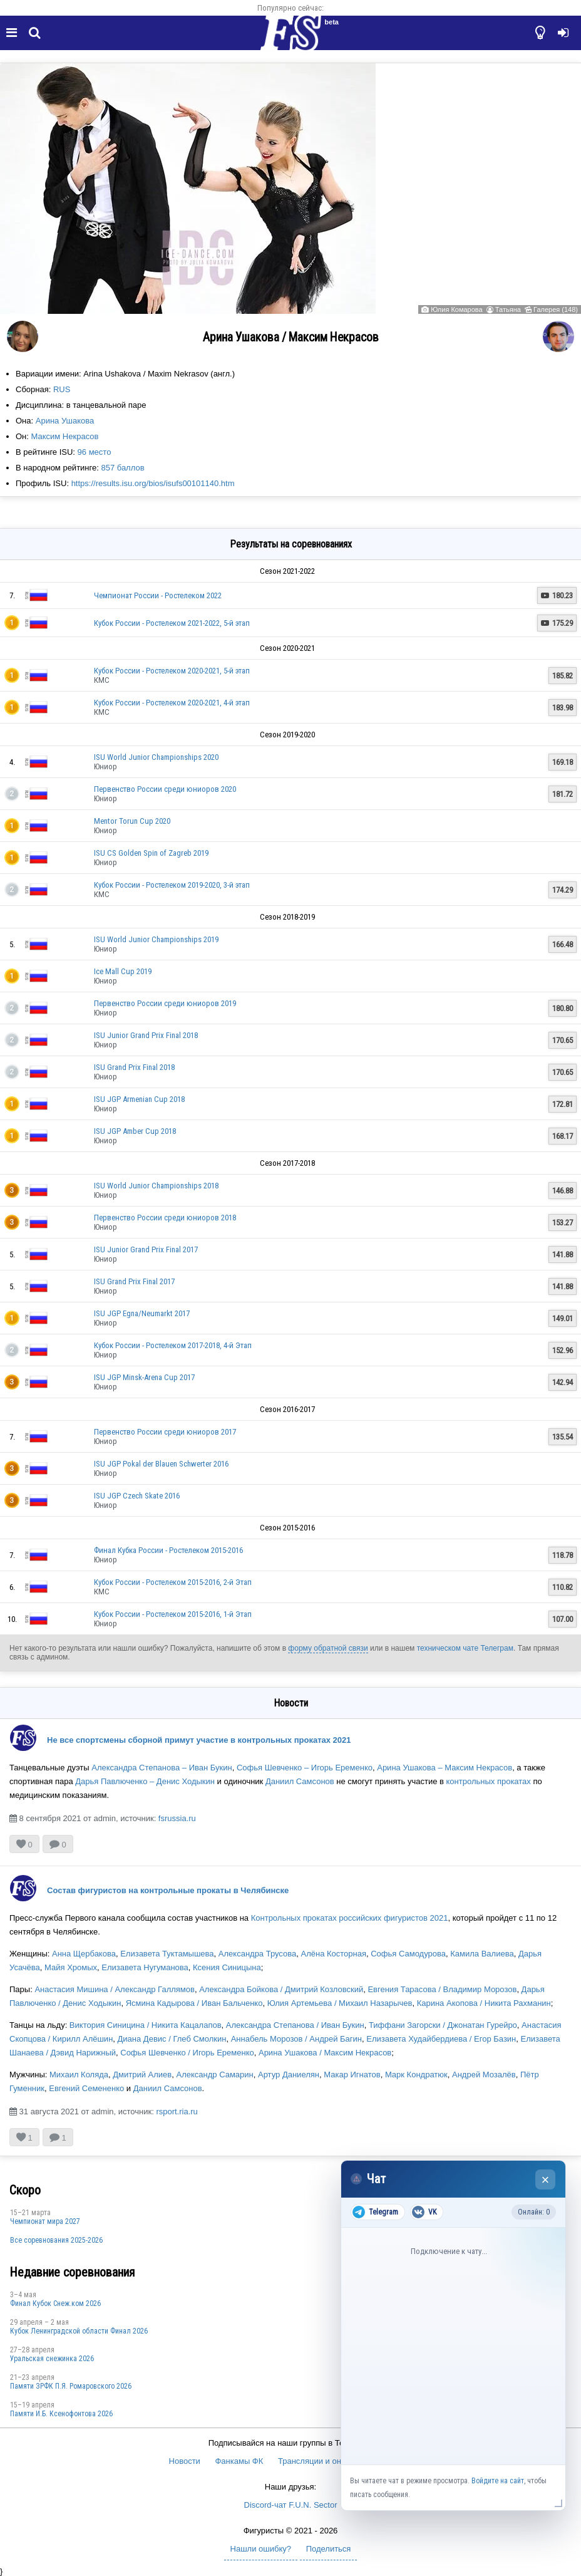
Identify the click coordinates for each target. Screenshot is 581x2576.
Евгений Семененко (86, 2088)
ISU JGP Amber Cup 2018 (135, 1131)
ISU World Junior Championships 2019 (156, 939)
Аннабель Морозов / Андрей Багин (296, 2039)
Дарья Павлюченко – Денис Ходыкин (145, 1781)
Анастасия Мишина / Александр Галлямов (114, 1989)
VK (424, 2212)
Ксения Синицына (227, 1967)
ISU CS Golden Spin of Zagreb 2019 (151, 853)
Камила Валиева (481, 1953)
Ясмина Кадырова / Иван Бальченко (194, 2003)
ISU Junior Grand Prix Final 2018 (146, 1035)
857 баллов (122, 467)
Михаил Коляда (78, 2074)
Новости (184, 2461)
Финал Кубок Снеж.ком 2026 (55, 2303)
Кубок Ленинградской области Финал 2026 (79, 2331)
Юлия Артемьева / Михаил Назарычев (340, 2003)
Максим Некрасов (65, 436)
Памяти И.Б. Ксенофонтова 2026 (61, 2413)
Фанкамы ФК (239, 2461)
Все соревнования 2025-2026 (56, 2240)
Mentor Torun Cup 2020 (132, 821)
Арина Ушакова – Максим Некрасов (444, 1767)
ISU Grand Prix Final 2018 (134, 1067)
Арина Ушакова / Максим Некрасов (325, 2052)
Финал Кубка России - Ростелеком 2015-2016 (168, 1550)
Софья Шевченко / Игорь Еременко (187, 2052)
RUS (61, 389)
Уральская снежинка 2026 (52, 2358)
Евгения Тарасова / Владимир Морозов (442, 1989)
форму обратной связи (328, 1648)
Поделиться (328, 2548)
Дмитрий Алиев (142, 2074)
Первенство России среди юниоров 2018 (165, 1217)
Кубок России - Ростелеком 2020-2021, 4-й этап (172, 702)
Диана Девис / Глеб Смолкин (172, 2039)
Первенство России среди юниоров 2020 (165, 789)
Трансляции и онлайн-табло (331, 2461)
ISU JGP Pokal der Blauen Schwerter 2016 (161, 1463)
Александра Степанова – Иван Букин (161, 1767)
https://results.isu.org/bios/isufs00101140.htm (153, 483)
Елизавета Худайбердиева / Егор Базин (441, 2039)
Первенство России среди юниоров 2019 (165, 1003)
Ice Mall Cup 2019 (123, 971)
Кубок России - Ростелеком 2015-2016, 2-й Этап (173, 1582)
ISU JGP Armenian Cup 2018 (139, 1099)
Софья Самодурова (408, 1953)
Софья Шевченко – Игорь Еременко (305, 1767)
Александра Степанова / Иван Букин (295, 2025)
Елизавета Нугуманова (144, 1967)
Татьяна (508, 309)
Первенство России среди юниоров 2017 (165, 1431)
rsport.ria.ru (176, 2111)
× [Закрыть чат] (546, 2180)
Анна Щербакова (84, 1953)
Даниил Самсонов (299, 1781)
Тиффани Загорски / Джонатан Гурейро (443, 2025)
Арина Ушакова (65, 420)
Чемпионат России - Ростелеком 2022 (158, 595)
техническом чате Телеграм (465, 1648)
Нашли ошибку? (260, 2548)
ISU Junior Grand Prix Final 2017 (146, 1249)
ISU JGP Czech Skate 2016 (137, 1495)
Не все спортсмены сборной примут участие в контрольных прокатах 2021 (199, 1740)
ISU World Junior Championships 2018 (156, 1185)
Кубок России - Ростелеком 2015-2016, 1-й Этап (173, 1614)
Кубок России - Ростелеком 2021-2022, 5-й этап (172, 623)
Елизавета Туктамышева (166, 1953)
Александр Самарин (215, 2074)
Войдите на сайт (497, 2480)
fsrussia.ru (177, 1818)
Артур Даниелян (288, 2074)
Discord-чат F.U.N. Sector (290, 2505)
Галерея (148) (555, 309)
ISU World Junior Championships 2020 (156, 757)
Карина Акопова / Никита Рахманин (484, 2003)
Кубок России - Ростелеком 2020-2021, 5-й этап (172, 670)
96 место (94, 452)
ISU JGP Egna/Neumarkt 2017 (142, 1313)
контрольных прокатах (488, 1781)
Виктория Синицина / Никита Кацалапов (145, 2025)
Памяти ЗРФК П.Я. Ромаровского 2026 (70, 2386)
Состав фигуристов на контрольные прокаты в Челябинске (168, 1890)
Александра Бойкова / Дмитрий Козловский (281, 1989)
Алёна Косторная (333, 1953)
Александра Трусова (257, 1953)
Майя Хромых (70, 1967)
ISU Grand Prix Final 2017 (134, 1281)
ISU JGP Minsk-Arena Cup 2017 (144, 1377)
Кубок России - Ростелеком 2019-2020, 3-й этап (172, 885)
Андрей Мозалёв (484, 2074)
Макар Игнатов (352, 2074)
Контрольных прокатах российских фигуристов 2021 (349, 1918)
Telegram (375, 2212)
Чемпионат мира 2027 (45, 2221)
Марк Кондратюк (416, 2074)
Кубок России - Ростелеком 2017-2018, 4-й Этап (173, 1345)
